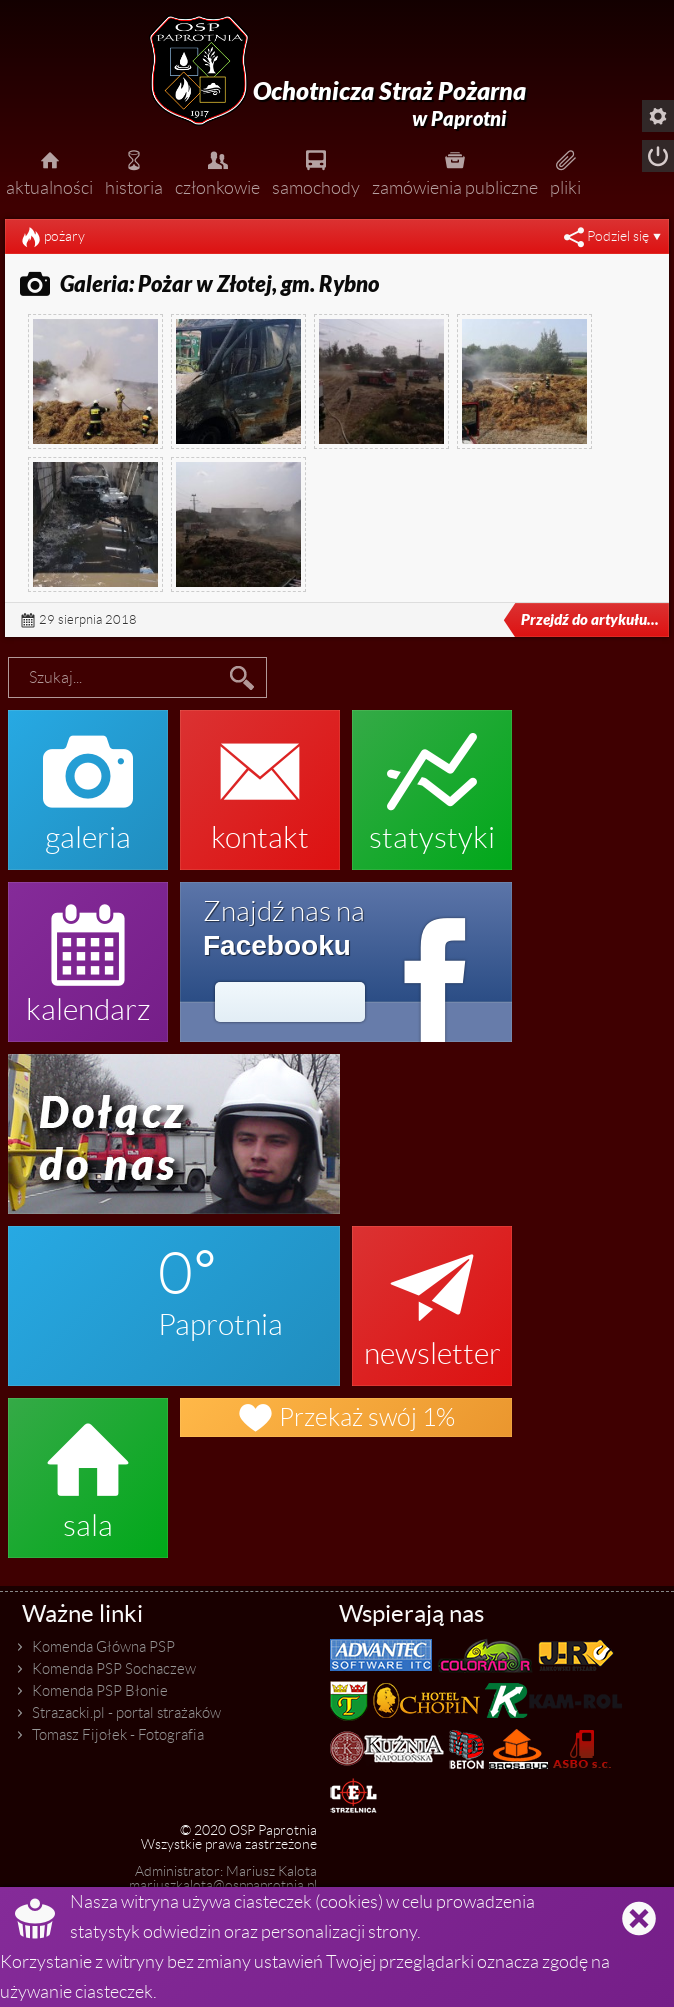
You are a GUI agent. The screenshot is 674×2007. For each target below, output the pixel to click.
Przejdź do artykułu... (576, 620)
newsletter (432, 1296)
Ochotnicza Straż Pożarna (389, 104)
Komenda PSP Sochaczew (114, 1669)
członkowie (217, 171)
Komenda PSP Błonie (100, 1691)
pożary (64, 236)
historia (134, 171)
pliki (565, 171)
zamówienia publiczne (455, 171)
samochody (316, 171)
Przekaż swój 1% (346, 1417)
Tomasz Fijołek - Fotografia (118, 1735)
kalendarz (88, 952)
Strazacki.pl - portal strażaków (126, 1713)
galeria (88, 780)
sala (88, 1468)
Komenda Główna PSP (103, 1647)
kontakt (260, 780)
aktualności (49, 171)
